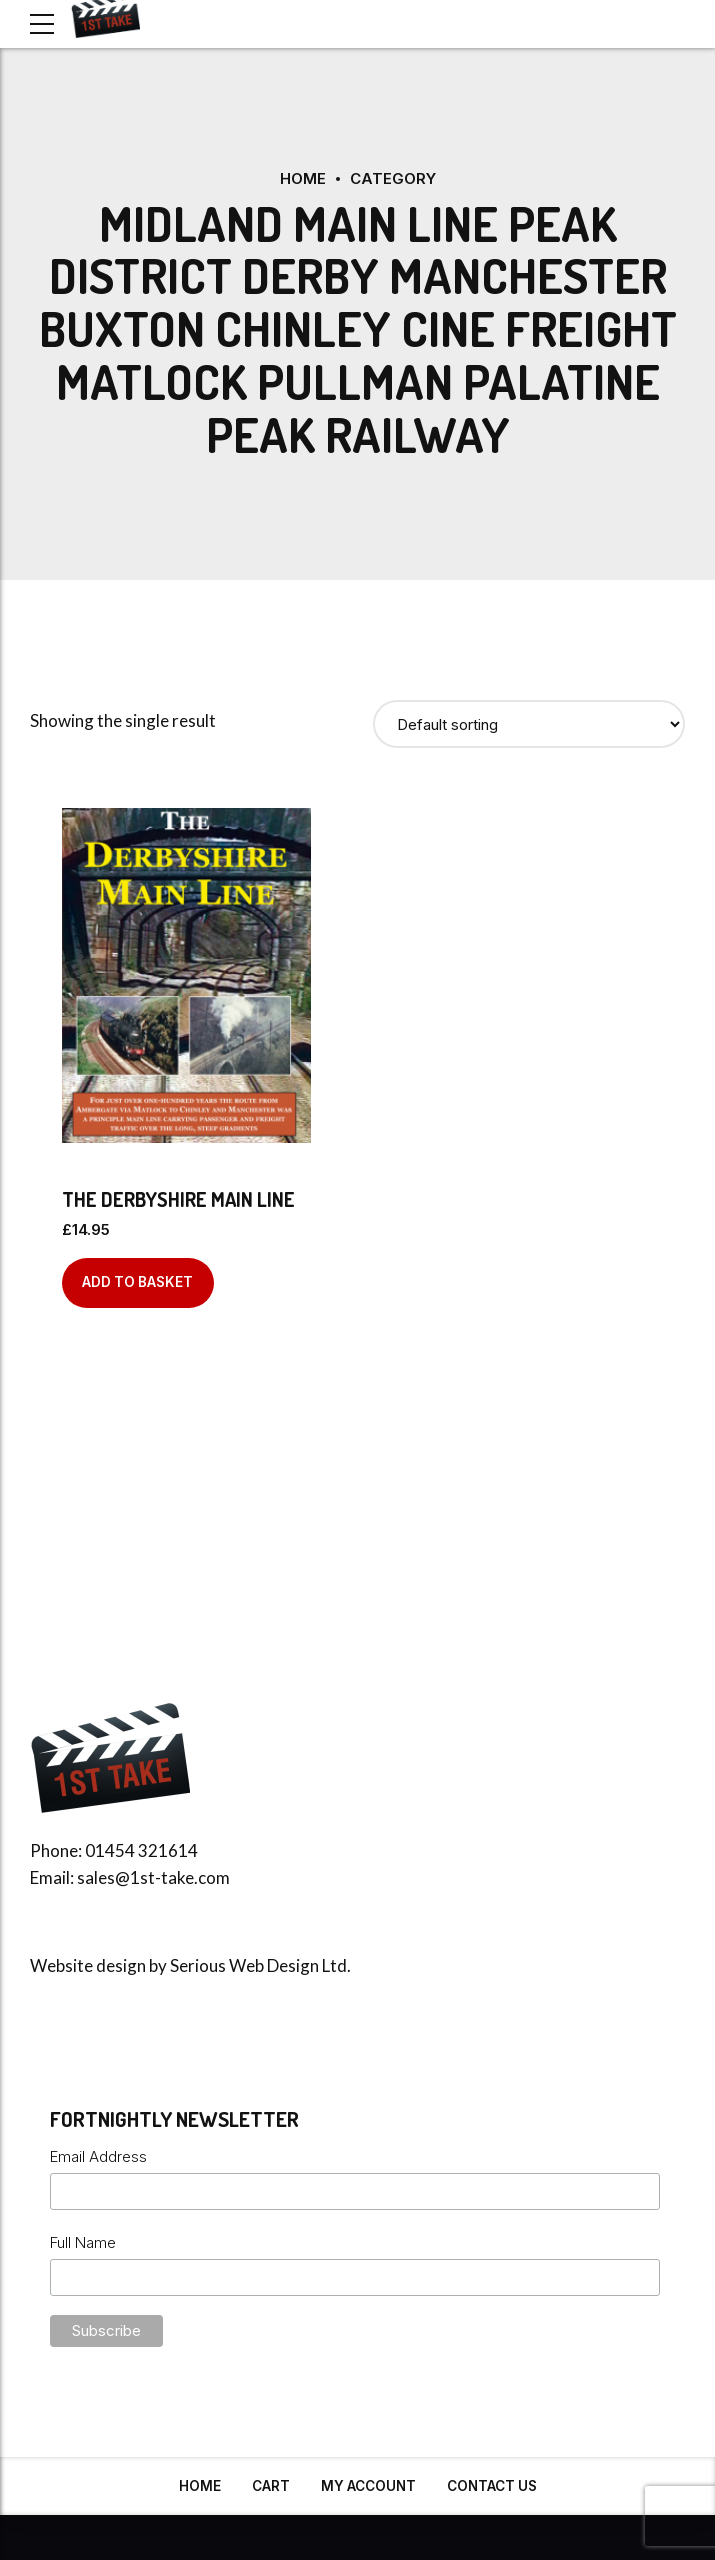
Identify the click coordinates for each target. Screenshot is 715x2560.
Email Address (98, 2156)
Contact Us (492, 2486)
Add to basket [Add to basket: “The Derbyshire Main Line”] (137, 1282)
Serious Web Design (244, 1965)
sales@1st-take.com (153, 1877)
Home (303, 178)
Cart (271, 2486)
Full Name (83, 2242)
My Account (368, 2486)
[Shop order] (529, 724)
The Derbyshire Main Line (178, 1199)
